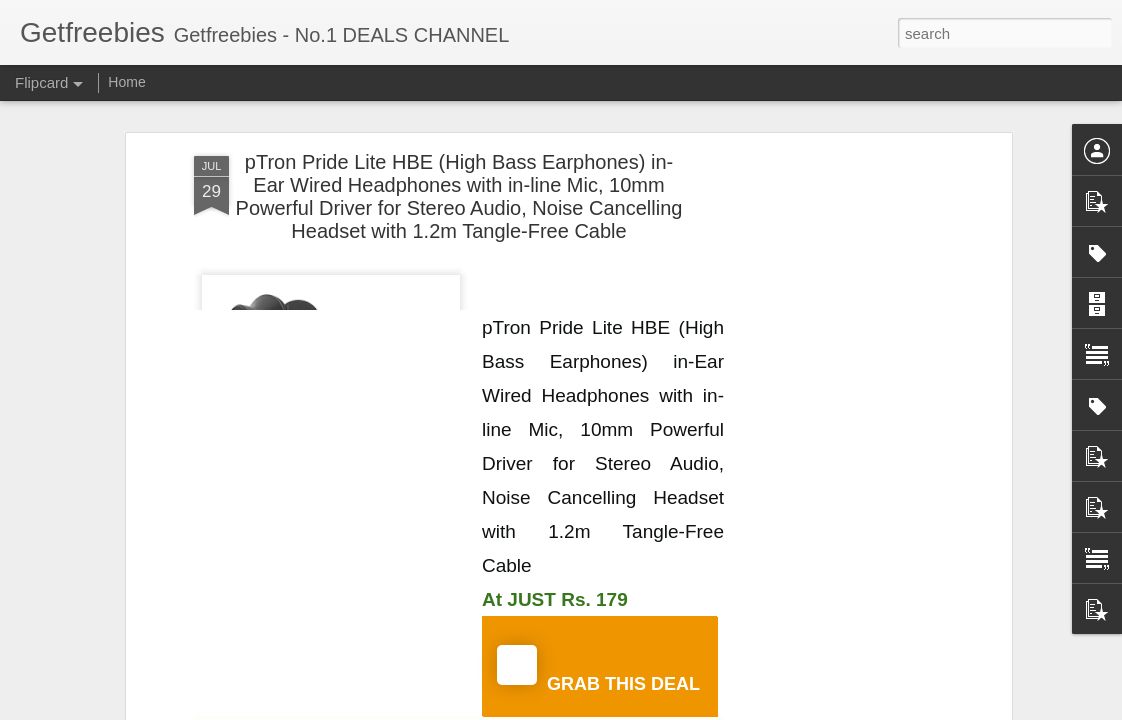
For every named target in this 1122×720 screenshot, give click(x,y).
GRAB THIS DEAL (598, 669)
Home (126, 82)
